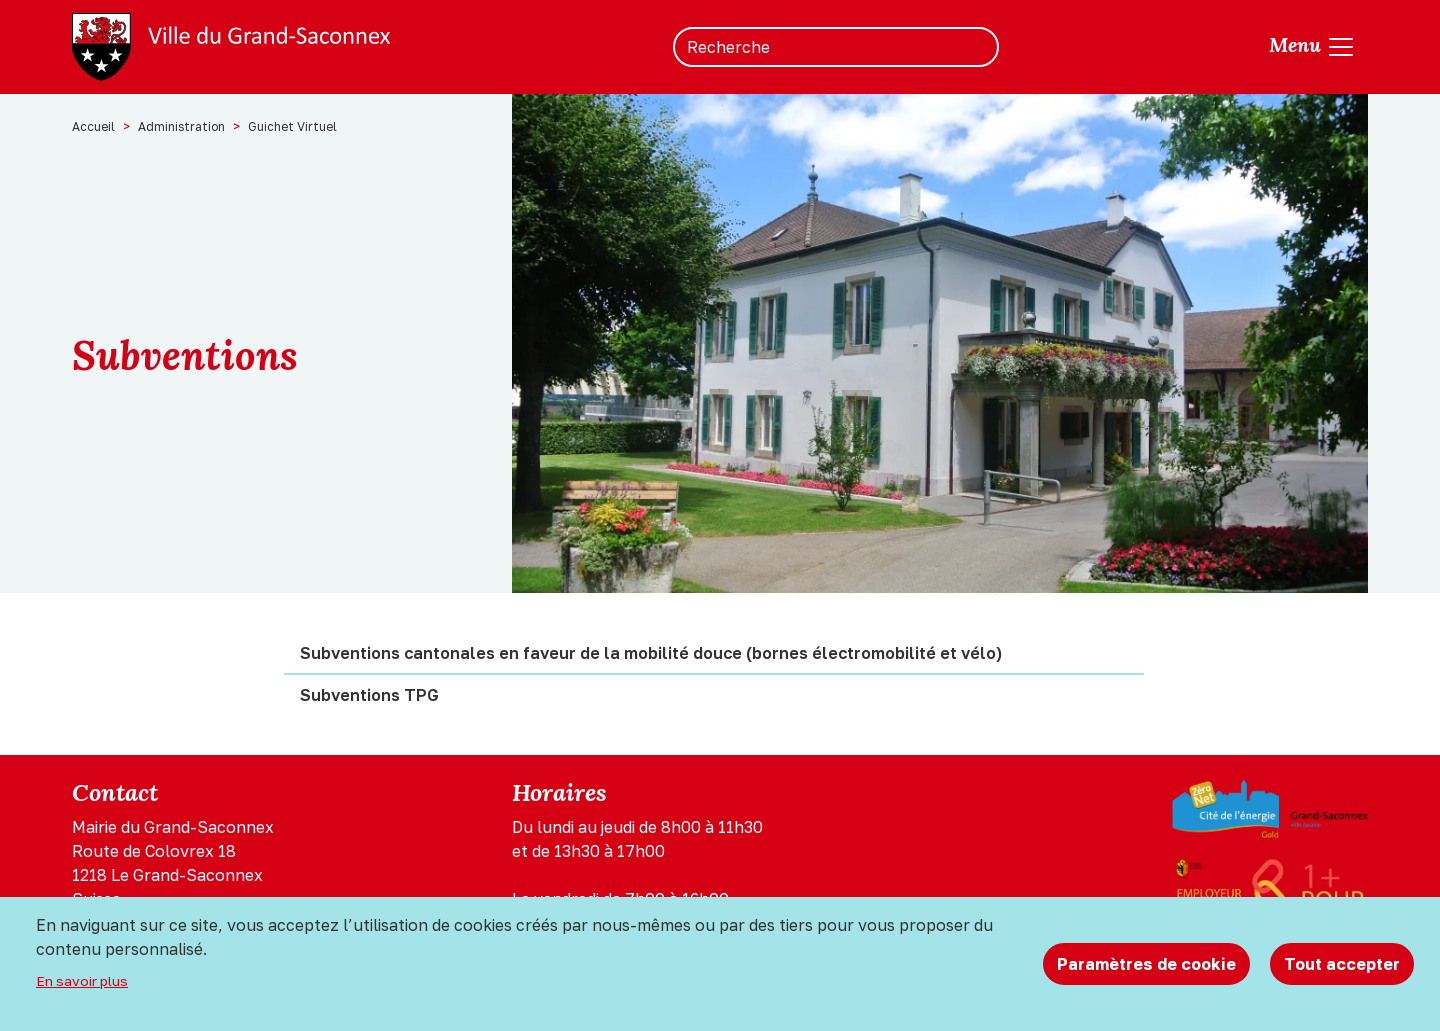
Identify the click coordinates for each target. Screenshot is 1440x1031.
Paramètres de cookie (1146, 964)
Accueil (93, 126)
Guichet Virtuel (292, 126)
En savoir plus (82, 981)
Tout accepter (1342, 964)
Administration (181, 126)
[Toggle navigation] (1312, 47)
